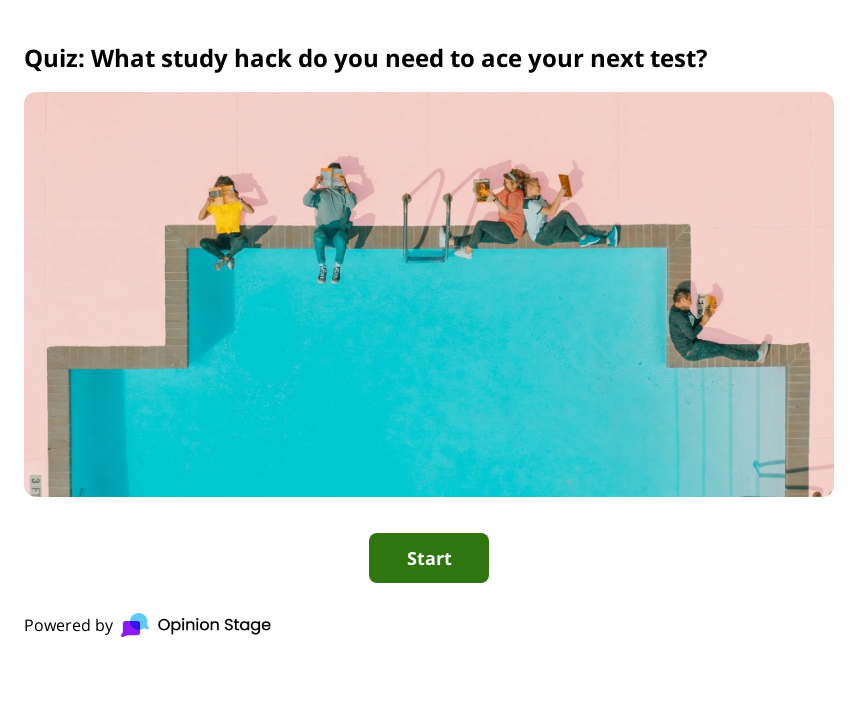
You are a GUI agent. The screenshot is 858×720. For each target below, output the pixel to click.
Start (429, 558)
